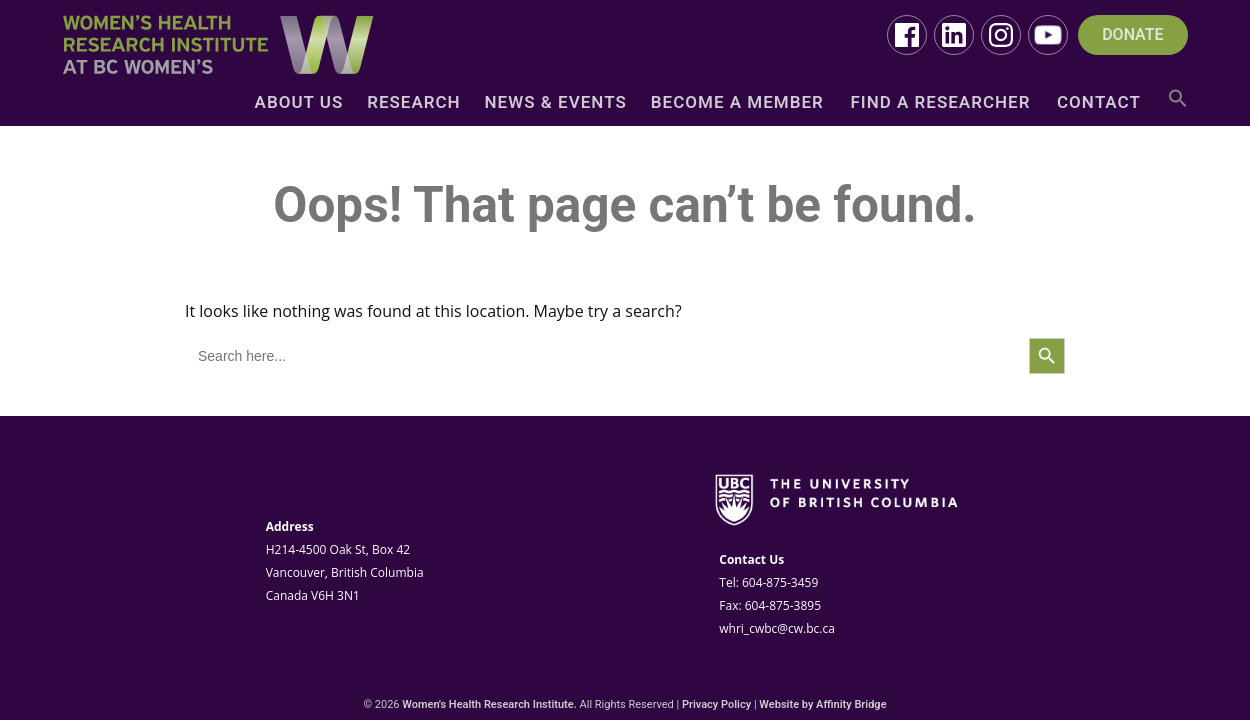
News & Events (556, 103)
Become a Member (737, 103)
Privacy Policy (716, 704)
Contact (1099, 103)
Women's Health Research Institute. (489, 704)
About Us (299, 103)
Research (413, 103)
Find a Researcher (940, 103)
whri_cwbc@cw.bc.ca (777, 628)
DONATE (1132, 35)
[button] (1178, 105)
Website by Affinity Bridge (822, 704)
